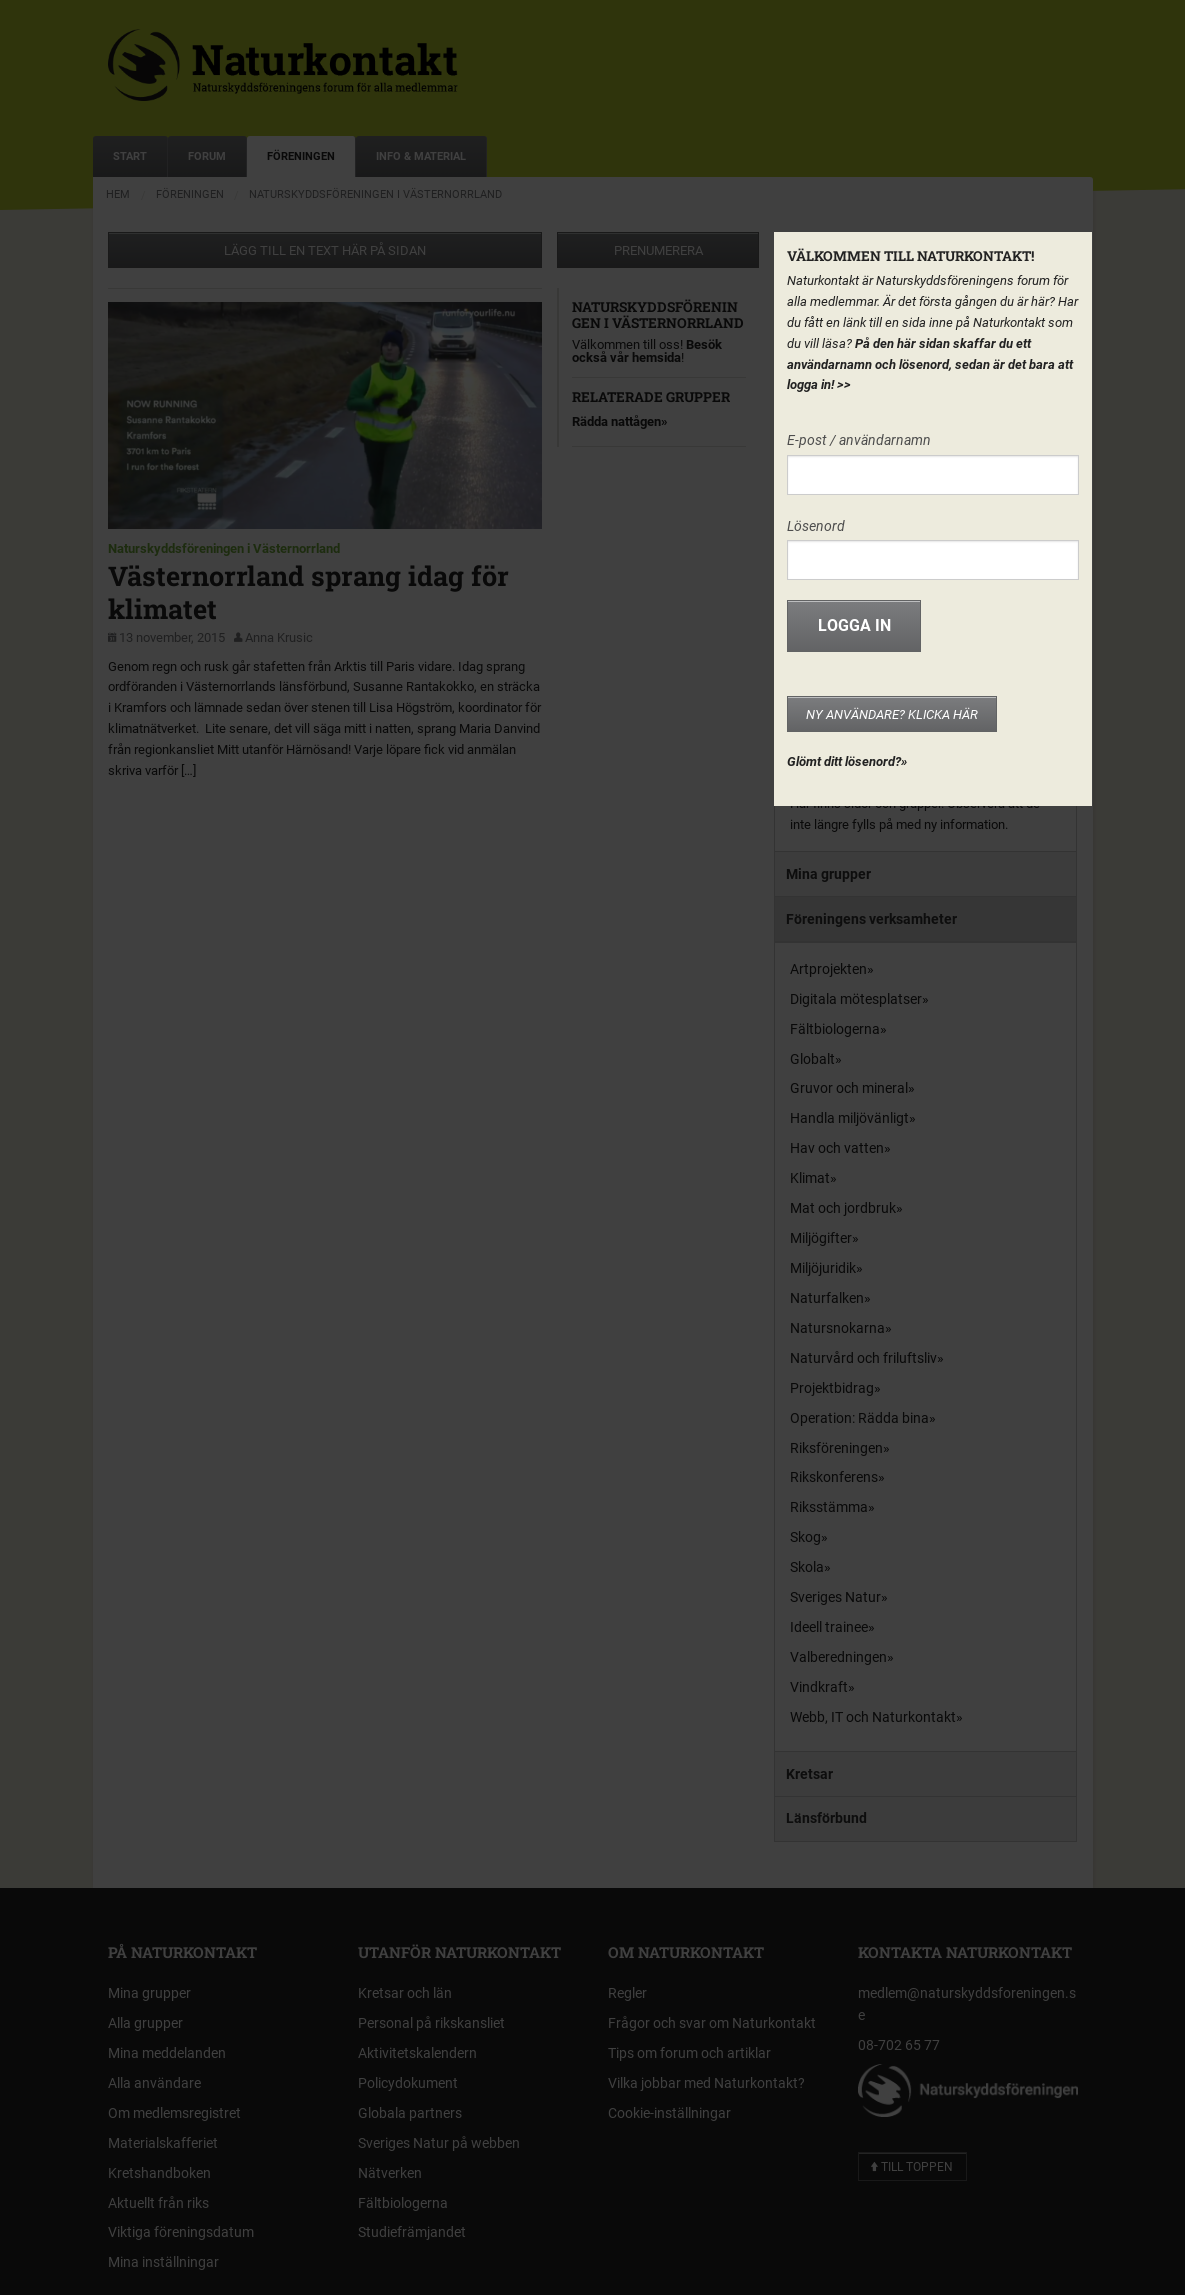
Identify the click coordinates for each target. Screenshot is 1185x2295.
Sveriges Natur (835, 1597)
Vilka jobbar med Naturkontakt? (706, 2083)
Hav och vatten (837, 1148)
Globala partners (410, 2113)
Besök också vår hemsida (647, 351)
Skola (807, 1567)
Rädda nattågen (616, 421)
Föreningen (301, 156)
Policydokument (408, 2083)
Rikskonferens (834, 1477)
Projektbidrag (832, 1388)
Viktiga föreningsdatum (181, 2232)
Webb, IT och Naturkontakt (873, 1717)
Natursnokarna (837, 1328)
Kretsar (809, 1774)
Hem (118, 194)
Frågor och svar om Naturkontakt (712, 2023)
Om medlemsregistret (174, 2113)
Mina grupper (828, 874)
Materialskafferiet (163, 2143)
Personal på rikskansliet (431, 2023)
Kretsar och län (405, 1993)
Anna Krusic (279, 637)
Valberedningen (838, 1657)
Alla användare (154, 2083)
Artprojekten (828, 969)
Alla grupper (145, 2023)
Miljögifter (821, 1238)
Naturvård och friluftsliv (863, 1358)
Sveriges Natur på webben (439, 2143)
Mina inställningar (163, 2262)
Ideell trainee (829, 1627)
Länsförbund (826, 1818)
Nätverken (390, 2173)
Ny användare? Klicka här (892, 714)
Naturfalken (827, 1298)
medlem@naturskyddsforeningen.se (967, 2004)
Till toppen (912, 2167)
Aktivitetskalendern (417, 2053)
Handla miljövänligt (849, 1118)
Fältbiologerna (835, 1029)
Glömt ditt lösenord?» (847, 761)
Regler (627, 1993)
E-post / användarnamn (859, 440)
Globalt (812, 1059)
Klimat (810, 1178)
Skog (805, 1537)
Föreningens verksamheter (871, 919)
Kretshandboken (159, 2173)
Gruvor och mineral (849, 1088)
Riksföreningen (836, 1448)
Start (130, 156)
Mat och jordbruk (843, 1208)
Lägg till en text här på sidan (325, 250)
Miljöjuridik (823, 1268)
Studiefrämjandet (412, 2232)
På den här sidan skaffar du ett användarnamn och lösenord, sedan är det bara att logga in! (930, 364)
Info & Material (421, 156)
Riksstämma (829, 1507)
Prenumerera (658, 250)
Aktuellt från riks (158, 2203)
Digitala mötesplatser (856, 999)
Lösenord (816, 526)
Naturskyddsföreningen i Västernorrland (375, 194)
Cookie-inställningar (669, 2113)
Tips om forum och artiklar (689, 2053)
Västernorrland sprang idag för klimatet (308, 591)
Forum (207, 156)
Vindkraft (819, 1687)
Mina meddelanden (167, 2053)
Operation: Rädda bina (859, 1418)
